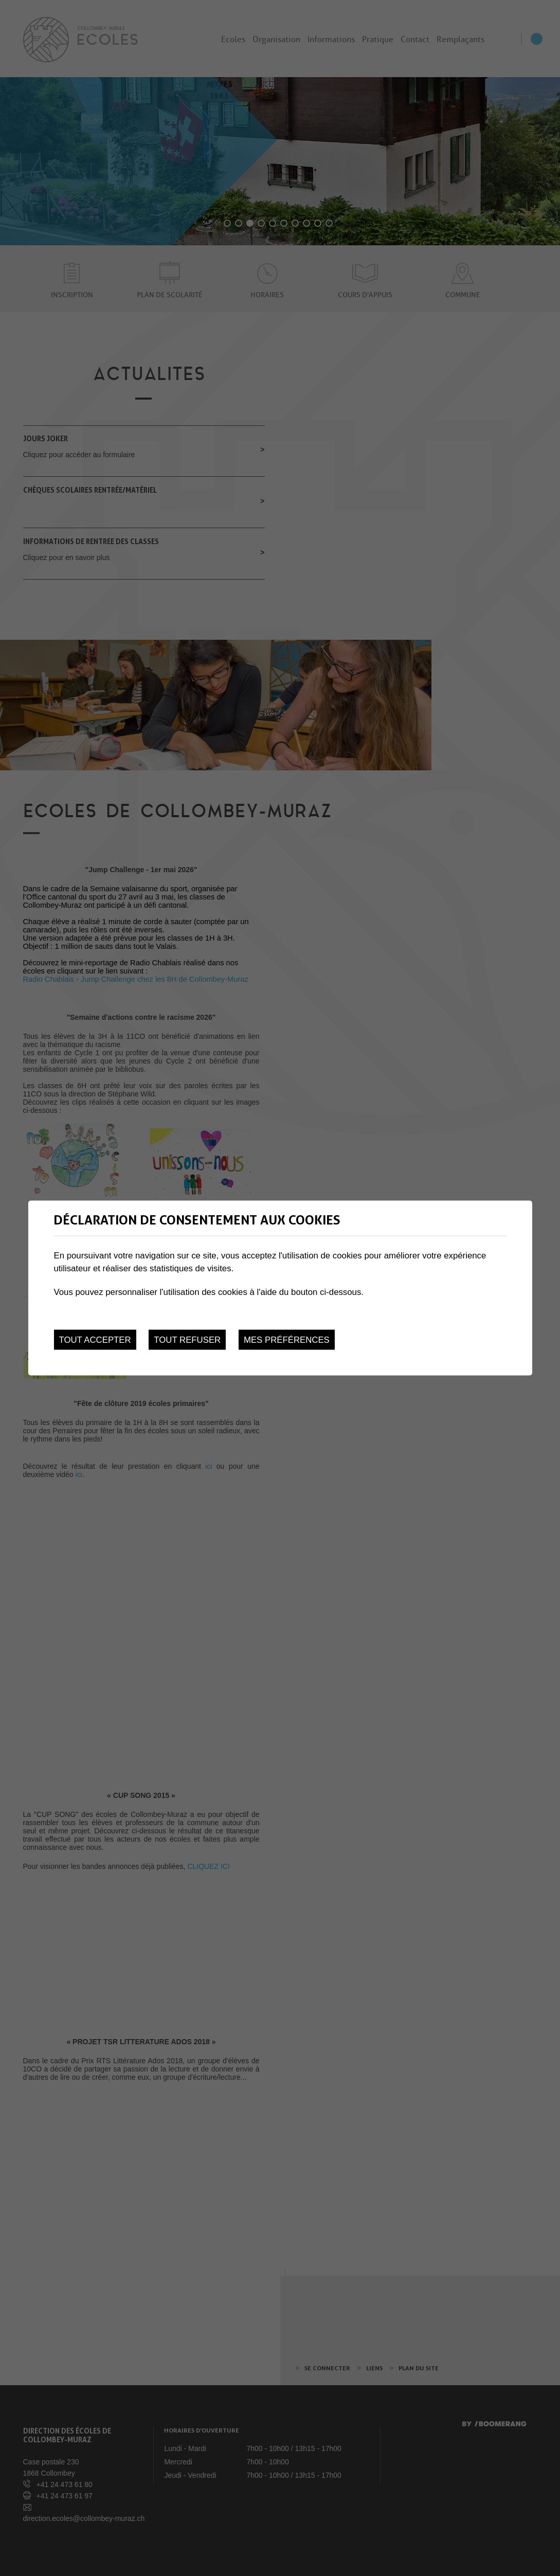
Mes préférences (287, 1340)
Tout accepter (95, 1340)
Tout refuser (187, 1340)
